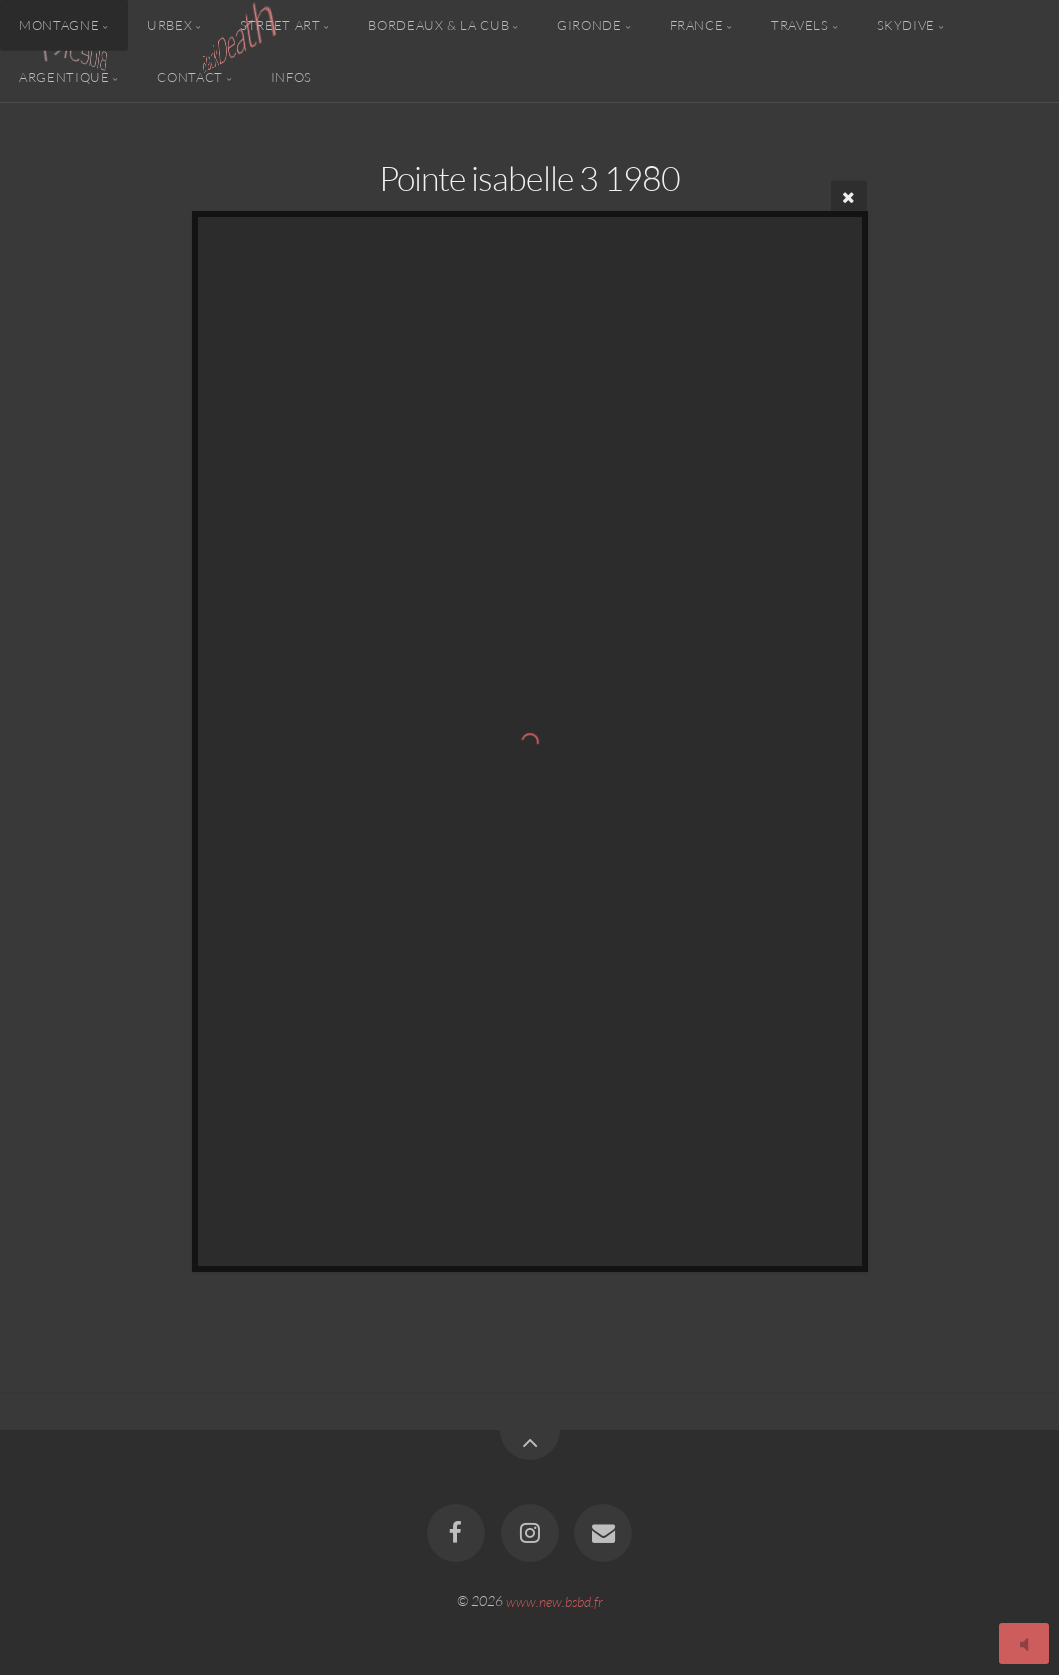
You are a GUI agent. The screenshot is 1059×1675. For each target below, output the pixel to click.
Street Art (280, 25)
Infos (291, 76)
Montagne (59, 25)
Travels (799, 25)
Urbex (169, 25)
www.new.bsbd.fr (554, 1600)
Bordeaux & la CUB (438, 25)
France (697, 25)
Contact (189, 76)
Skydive (906, 25)
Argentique (64, 76)
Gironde (589, 25)
